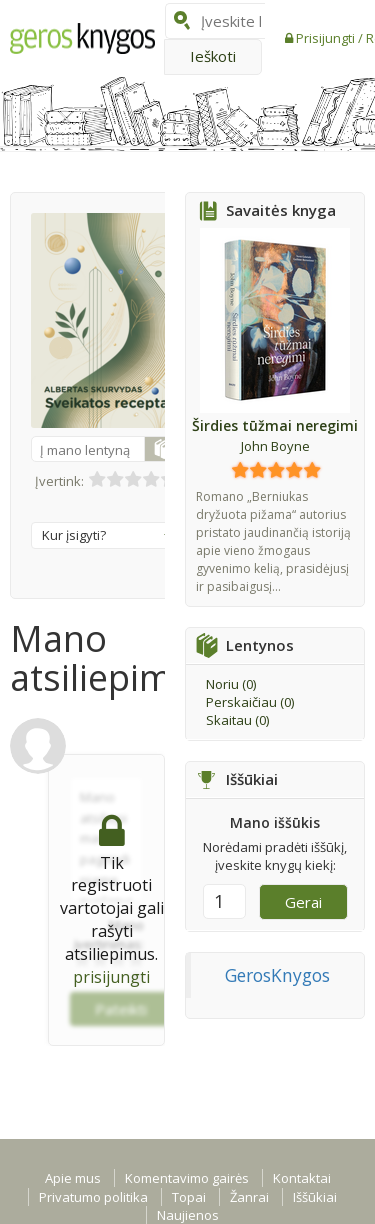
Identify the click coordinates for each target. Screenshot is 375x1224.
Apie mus (73, 1178)
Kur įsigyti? (107, 535)
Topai (189, 1197)
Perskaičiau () (250, 702)
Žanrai (249, 1197)
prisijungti (111, 977)
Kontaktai (302, 1178)
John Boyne (275, 446)
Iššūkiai (315, 1197)
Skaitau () (237, 720)
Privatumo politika (93, 1197)
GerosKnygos (277, 975)
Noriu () (231, 684)
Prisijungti (327, 38)
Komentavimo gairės (187, 1178)
